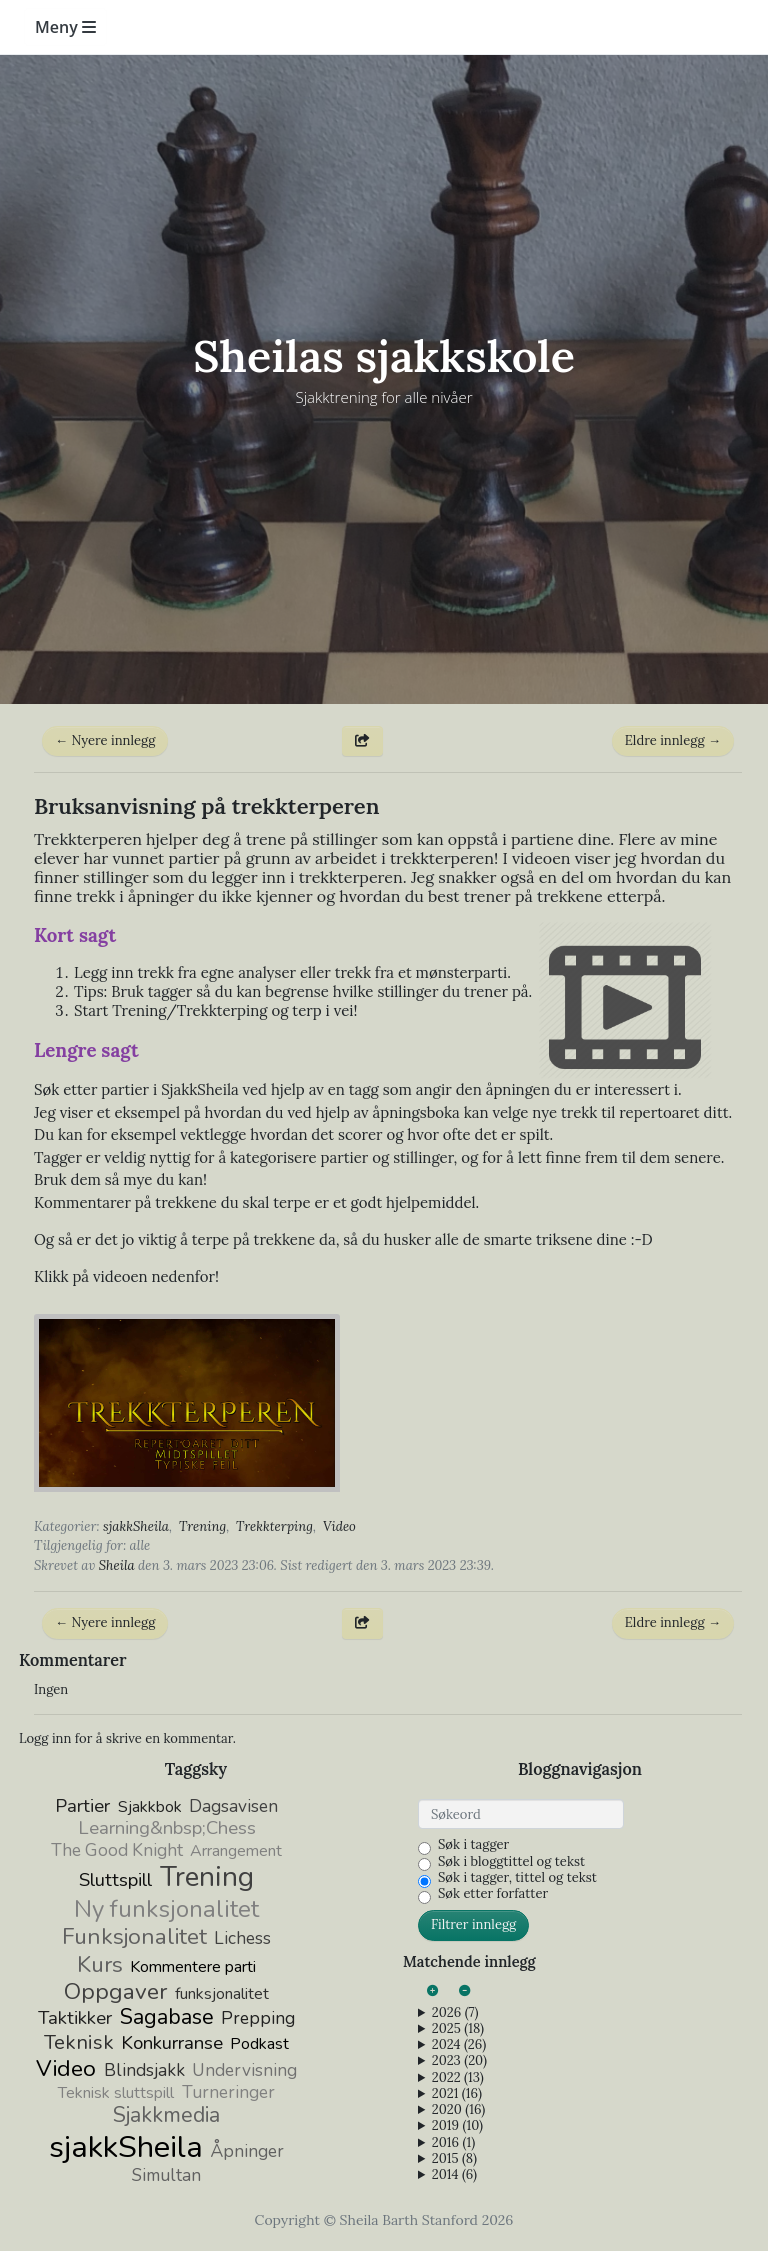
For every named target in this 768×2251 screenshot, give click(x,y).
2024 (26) (459, 2045)
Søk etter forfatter (493, 1894)
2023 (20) (459, 2061)
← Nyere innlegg (105, 740)
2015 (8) (454, 2159)
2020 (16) (458, 2110)
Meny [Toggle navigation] (65, 27)
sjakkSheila (136, 1526)
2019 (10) (457, 2126)
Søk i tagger (473, 1845)
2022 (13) (458, 2078)
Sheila (117, 1565)
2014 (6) (454, 2175)
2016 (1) (453, 2143)
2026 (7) (455, 2013)
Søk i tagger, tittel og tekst (517, 1878)
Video (339, 1526)
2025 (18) (458, 2029)
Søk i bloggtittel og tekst (511, 1862)
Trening (202, 1526)
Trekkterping (274, 1526)
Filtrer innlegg (473, 1924)
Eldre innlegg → (673, 740)
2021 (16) (457, 2094)
